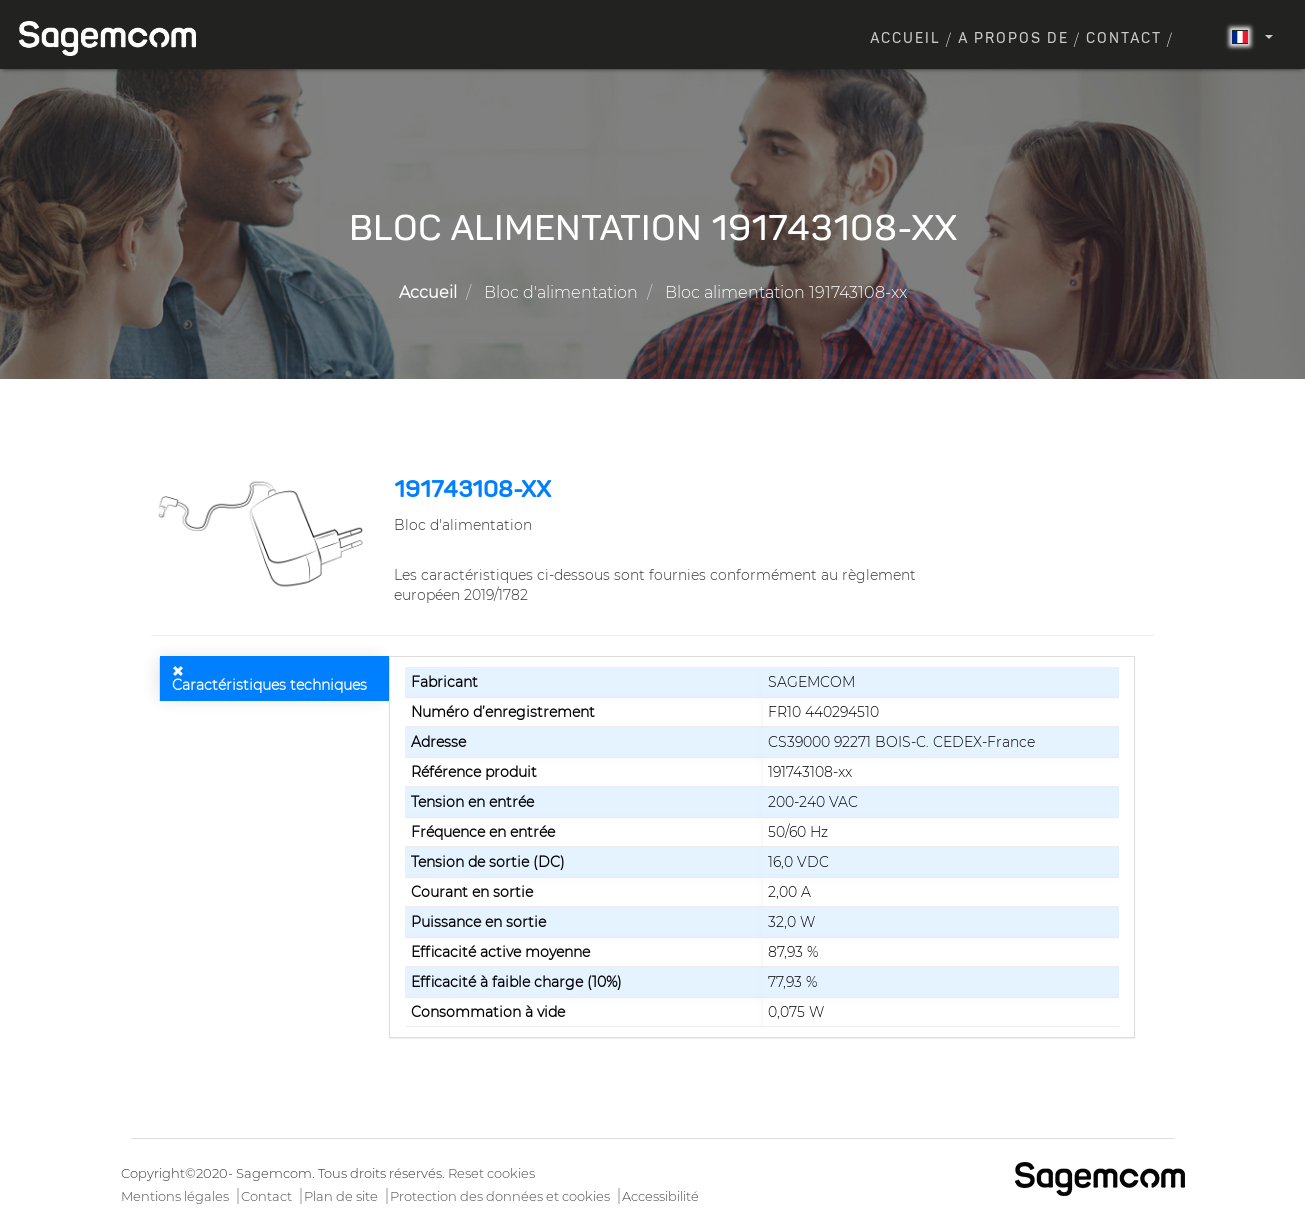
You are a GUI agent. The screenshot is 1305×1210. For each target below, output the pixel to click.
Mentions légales (175, 1196)
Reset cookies (491, 1173)
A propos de (1013, 39)
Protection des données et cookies (500, 1196)
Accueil (905, 39)
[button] (265, 534)
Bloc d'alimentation (561, 292)
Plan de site (341, 1196)
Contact (1124, 39)
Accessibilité (660, 1196)
